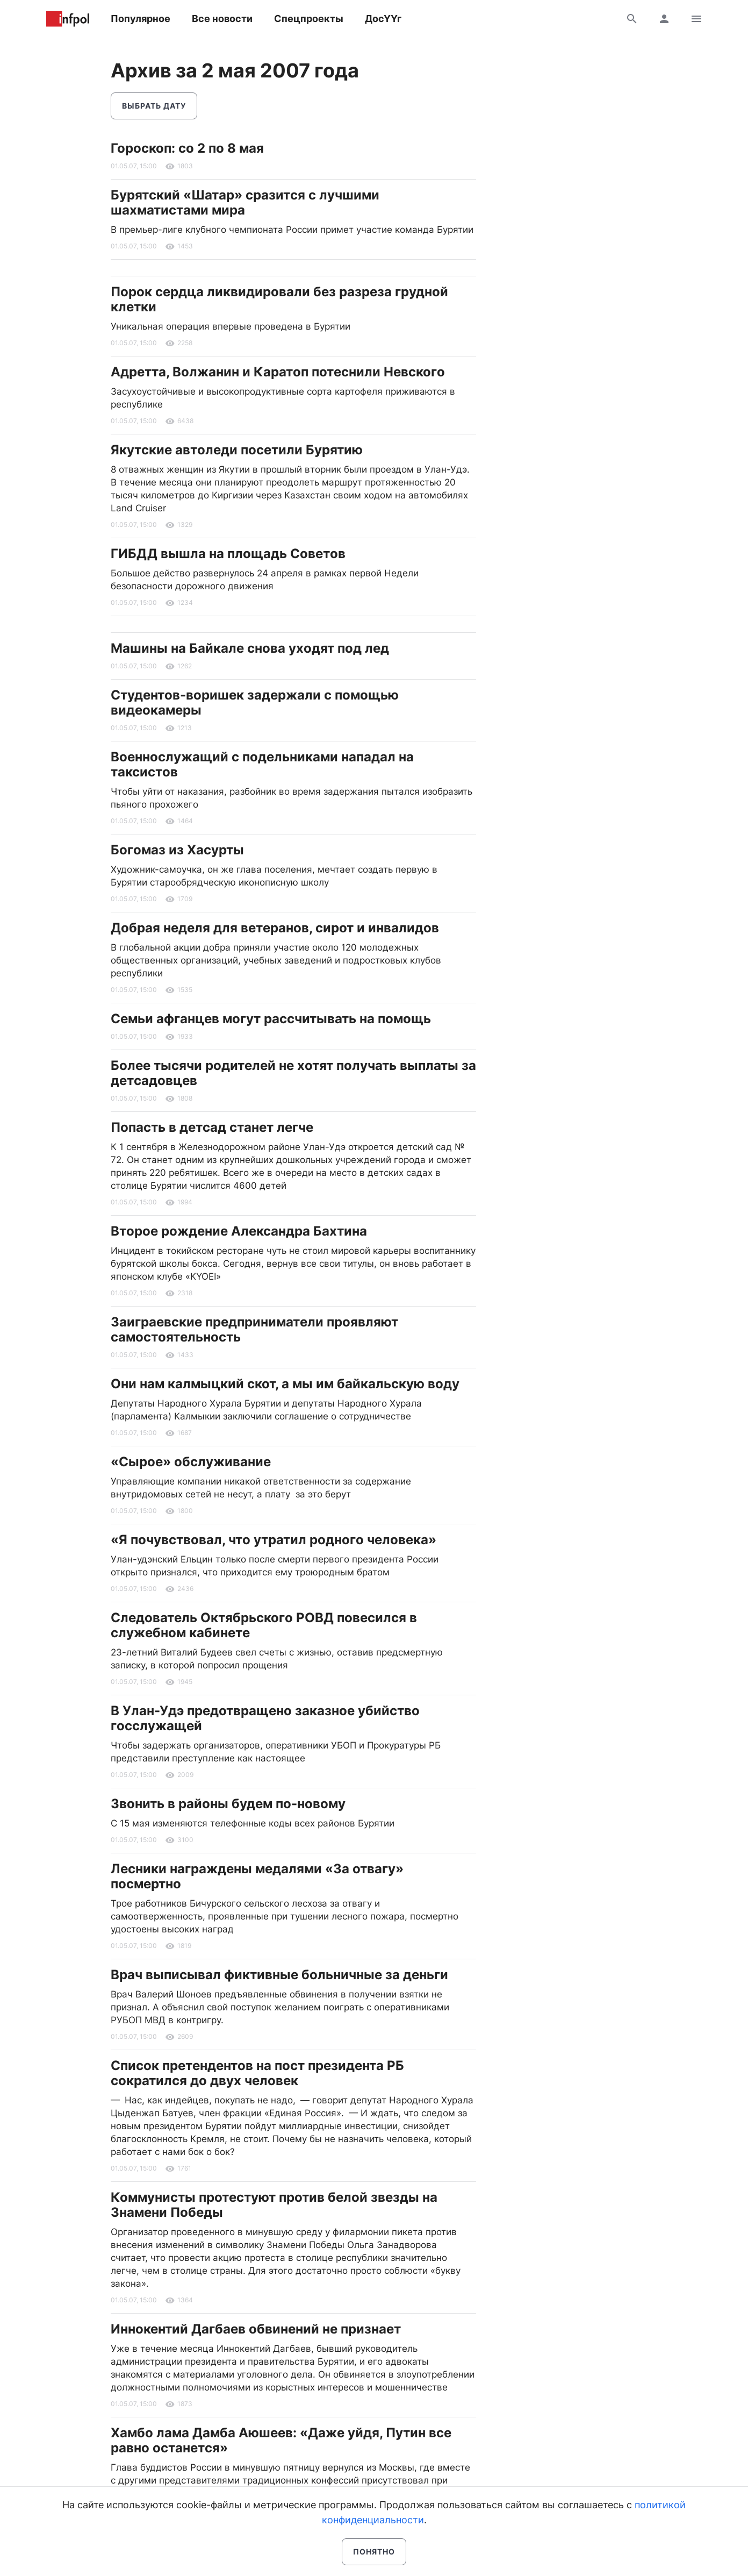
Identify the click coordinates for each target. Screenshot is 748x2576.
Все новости (222, 18)
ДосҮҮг (383, 18)
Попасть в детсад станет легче (212, 1127)
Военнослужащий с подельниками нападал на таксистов (262, 764)
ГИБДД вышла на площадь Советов (228, 553)
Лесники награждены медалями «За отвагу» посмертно (257, 1876)
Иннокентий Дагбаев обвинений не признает (256, 2329)
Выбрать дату (154, 105)
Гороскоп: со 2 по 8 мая (187, 148)
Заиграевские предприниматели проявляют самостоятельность (254, 1329)
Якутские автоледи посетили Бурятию (237, 450)
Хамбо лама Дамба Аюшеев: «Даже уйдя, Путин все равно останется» (281, 2440)
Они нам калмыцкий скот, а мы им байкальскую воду (285, 1384)
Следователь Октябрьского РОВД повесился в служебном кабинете (264, 1625)
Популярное (140, 18)
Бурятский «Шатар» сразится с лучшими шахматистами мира (245, 202)
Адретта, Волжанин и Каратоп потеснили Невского (278, 372)
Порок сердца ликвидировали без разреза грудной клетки (279, 299)
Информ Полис (67, 18)
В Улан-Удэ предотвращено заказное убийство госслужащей (265, 1718)
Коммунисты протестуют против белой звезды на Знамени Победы (274, 2204)
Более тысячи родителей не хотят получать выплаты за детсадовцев (293, 1073)
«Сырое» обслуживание (191, 1461)
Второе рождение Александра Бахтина (239, 1231)
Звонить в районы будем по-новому (228, 1803)
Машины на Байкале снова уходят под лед (250, 648)
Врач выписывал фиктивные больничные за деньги (279, 1974)
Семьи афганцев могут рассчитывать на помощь (271, 1018)
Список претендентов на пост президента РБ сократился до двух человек (257, 2073)
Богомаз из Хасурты (177, 850)
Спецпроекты (308, 18)
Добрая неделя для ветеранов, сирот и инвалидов (275, 928)
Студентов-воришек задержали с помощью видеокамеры (255, 702)
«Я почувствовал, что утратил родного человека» (273, 1539)
